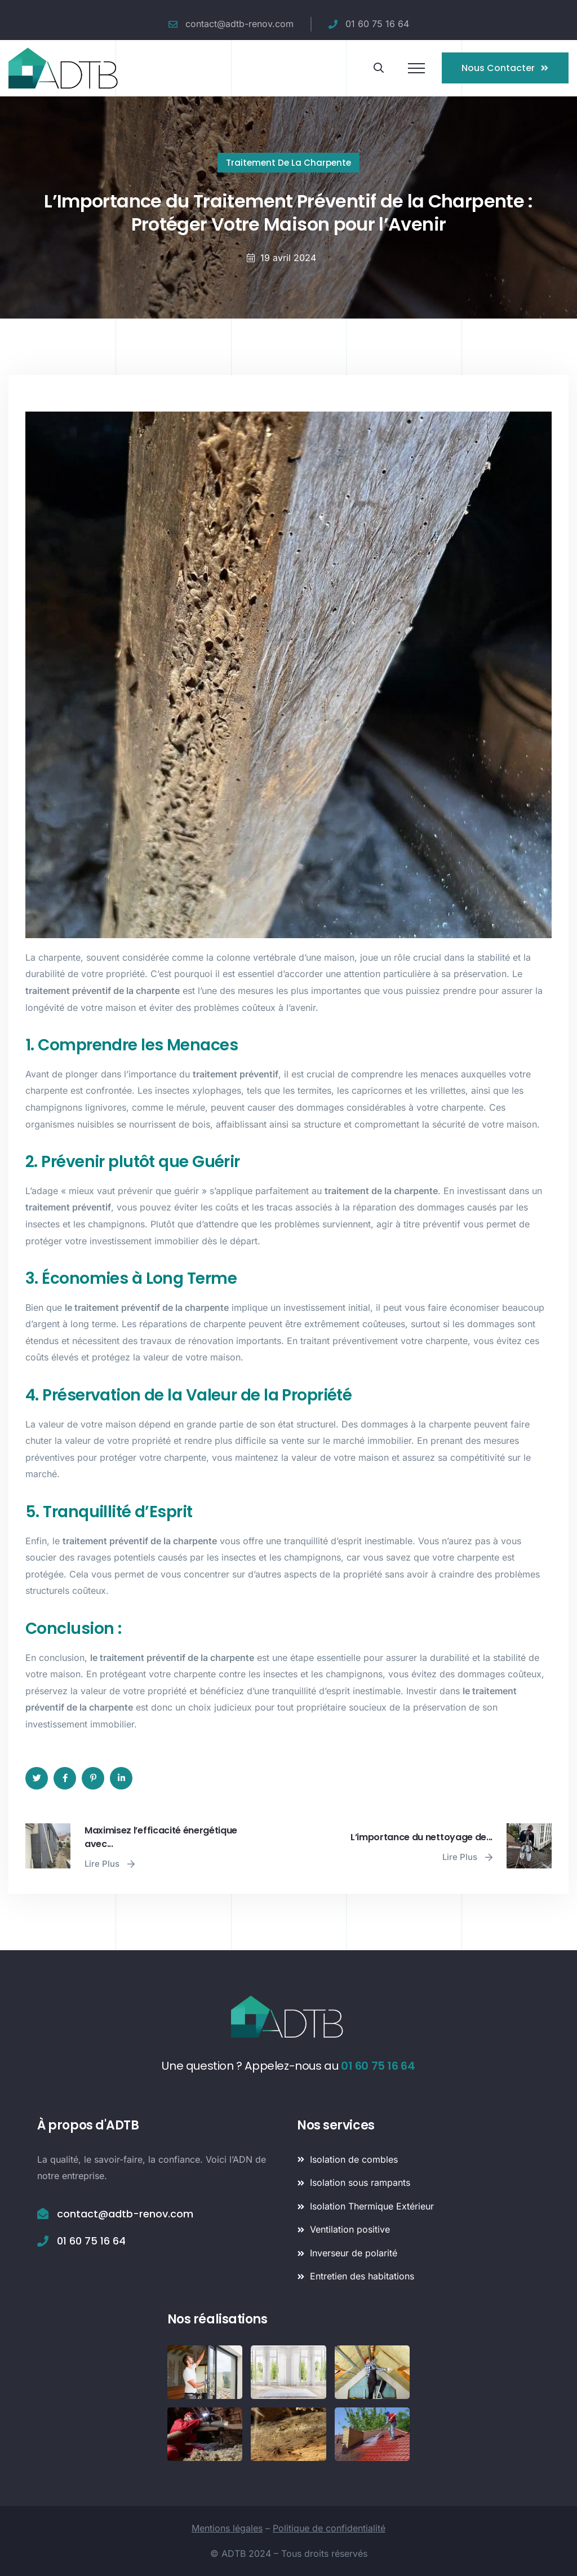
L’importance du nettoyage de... (421, 1837)
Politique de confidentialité (329, 2528)
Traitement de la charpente (288, 163)
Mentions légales (227, 2528)
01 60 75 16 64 (378, 2066)
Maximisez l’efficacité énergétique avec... (161, 1837)
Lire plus (110, 1863)
